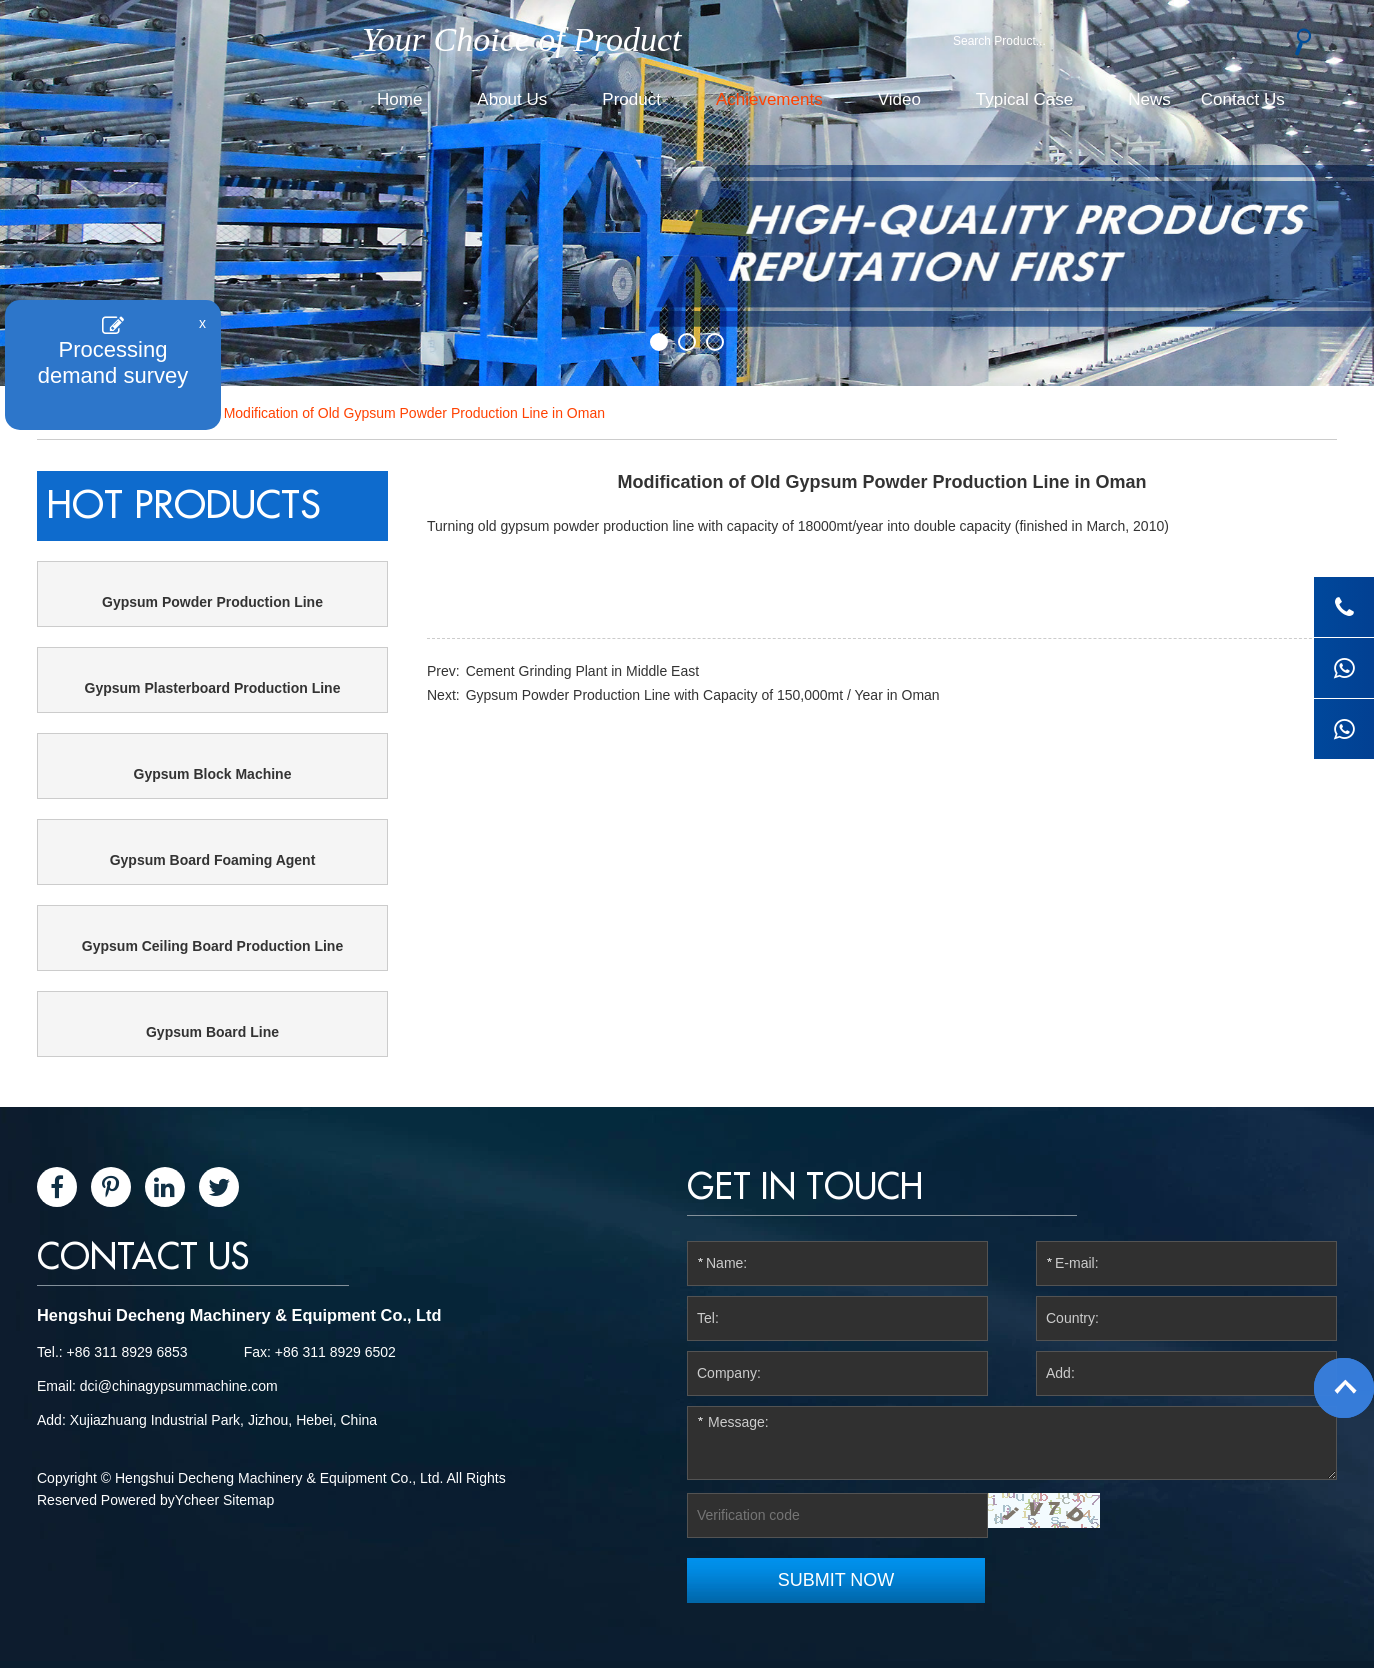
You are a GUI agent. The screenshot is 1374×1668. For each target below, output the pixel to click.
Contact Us (1243, 99)
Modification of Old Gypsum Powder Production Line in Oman (414, 413)
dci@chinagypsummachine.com (179, 1386)
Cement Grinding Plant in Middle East (582, 671)
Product (631, 99)
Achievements (769, 99)
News (1149, 99)
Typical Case (1024, 99)
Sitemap (248, 1500)
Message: (1012, 1443)
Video (899, 99)
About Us (512, 99)
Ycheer (197, 1500)
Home (399, 99)
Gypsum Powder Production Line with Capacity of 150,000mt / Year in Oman (703, 695)
